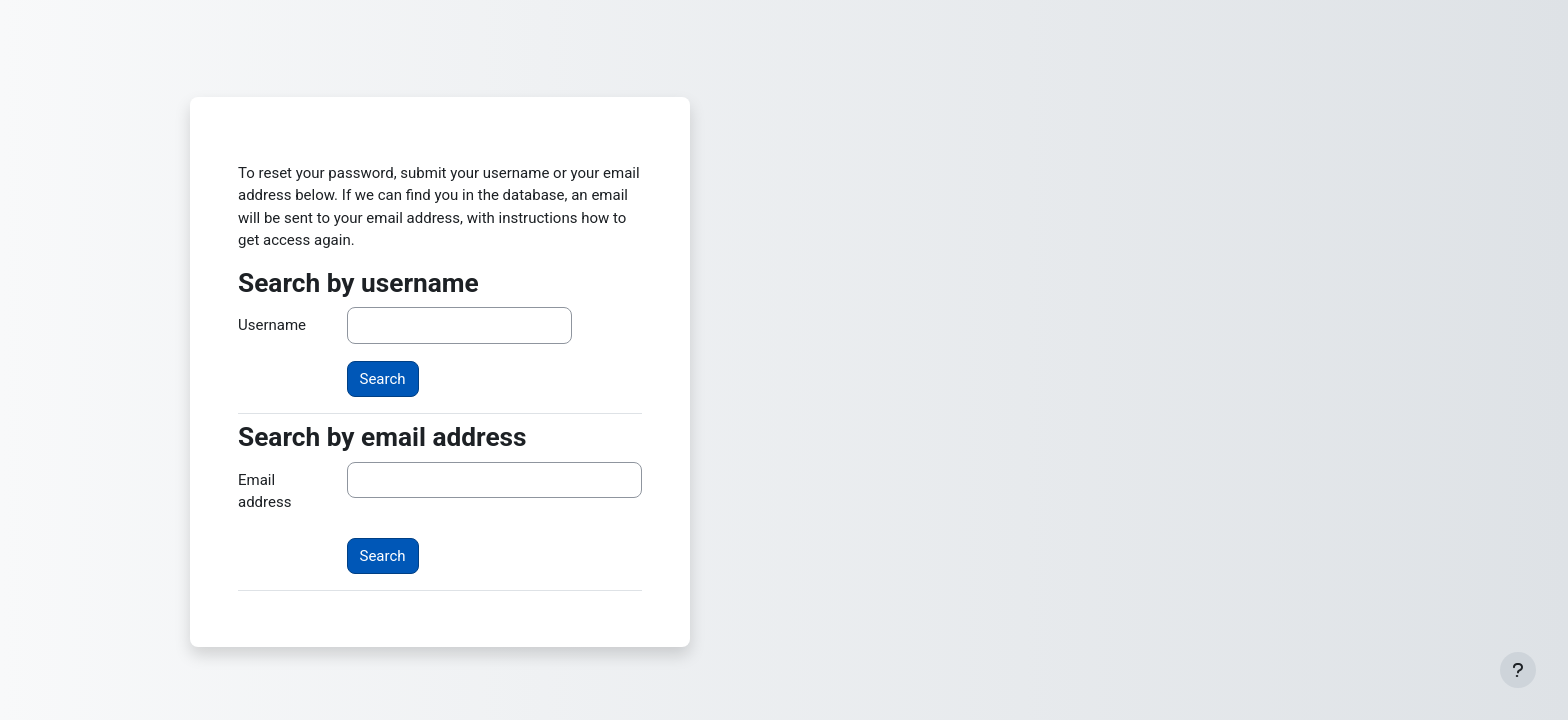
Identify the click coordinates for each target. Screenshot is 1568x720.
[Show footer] (1518, 670)
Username (272, 325)
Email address (264, 491)
